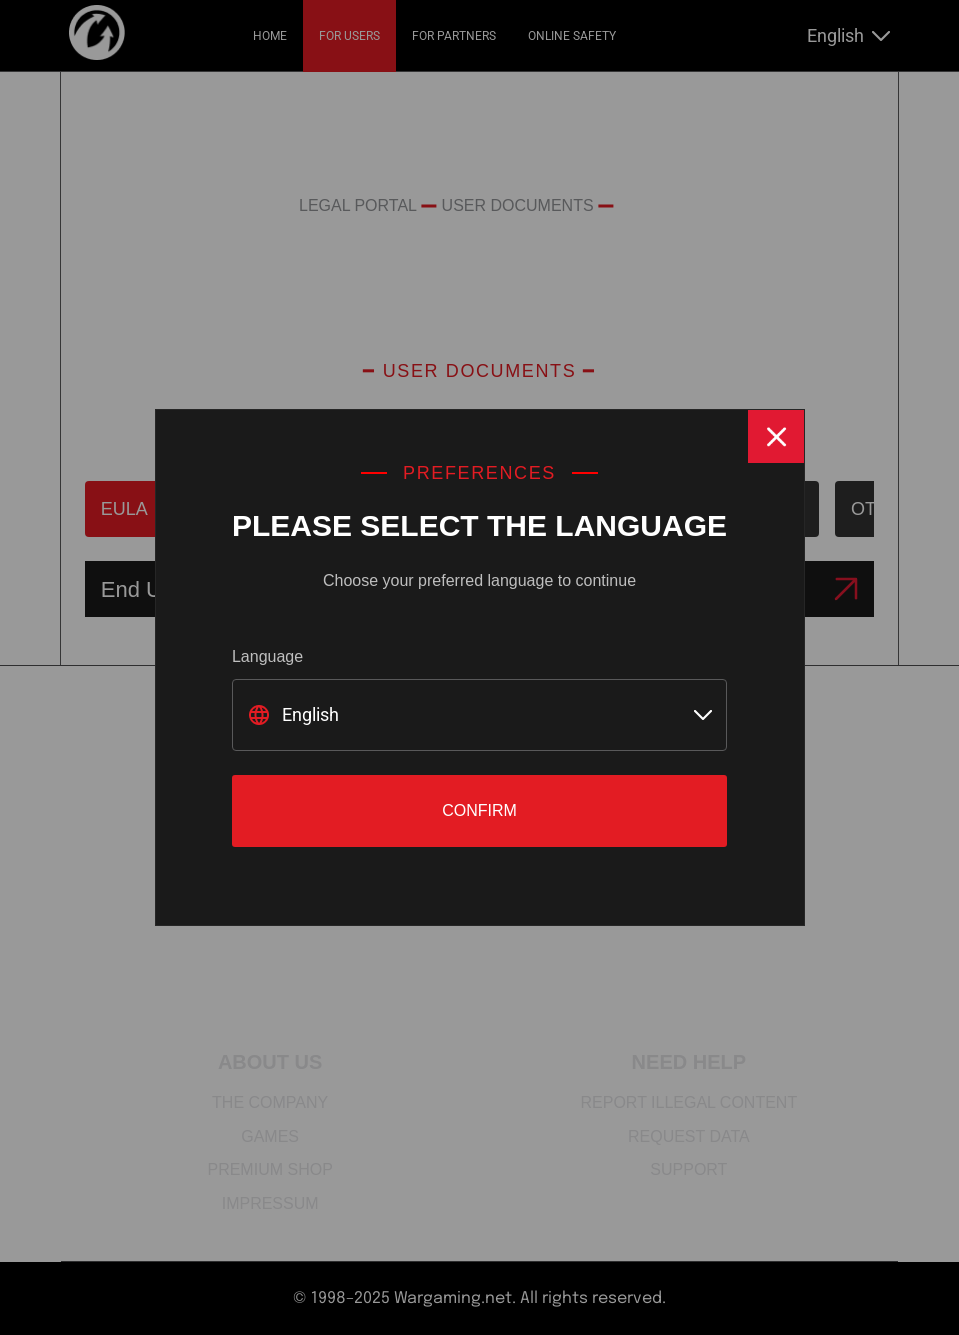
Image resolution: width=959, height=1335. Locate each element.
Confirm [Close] (479, 810)
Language (267, 656)
